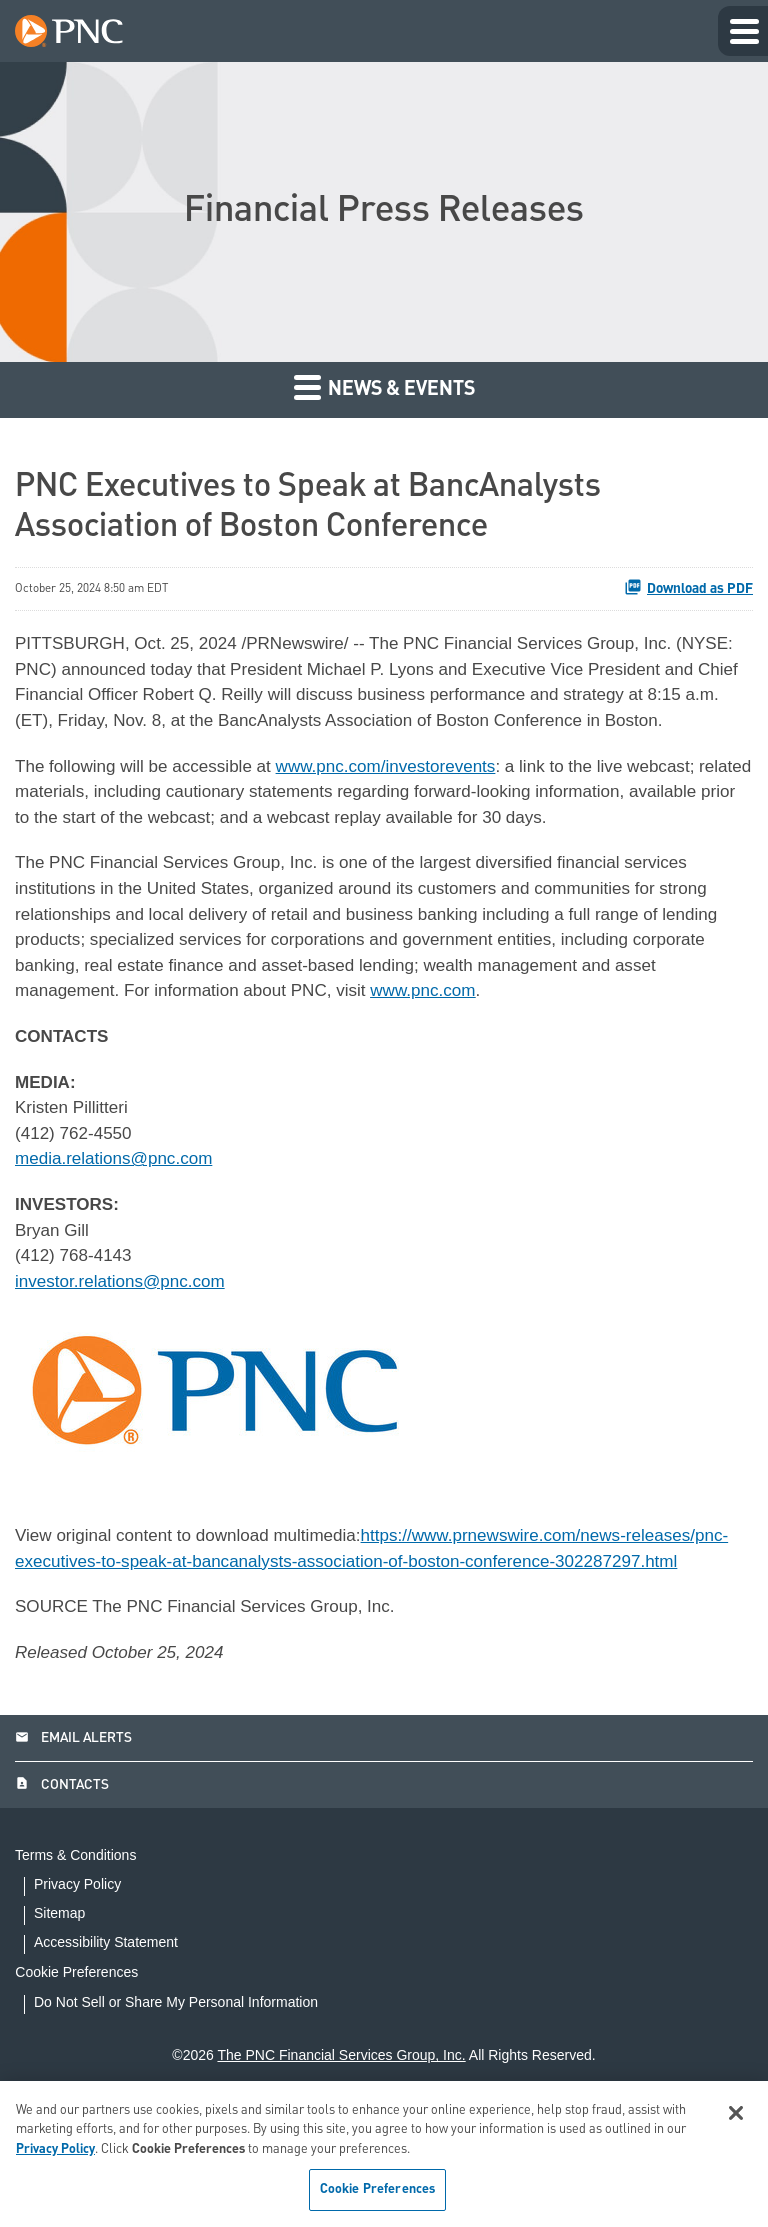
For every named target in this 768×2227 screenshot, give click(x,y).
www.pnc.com (493, 1035)
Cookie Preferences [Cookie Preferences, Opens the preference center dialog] (377, 2189)
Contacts (62, 1879)
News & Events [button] (384, 386)
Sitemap (59, 2007)
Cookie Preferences (95, 2066)
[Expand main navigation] (743, 31)
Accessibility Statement (106, 2036)
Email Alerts (73, 1831)
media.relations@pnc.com (119, 1210)
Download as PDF (688, 587)
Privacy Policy (77, 1978)
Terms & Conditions (75, 1949)
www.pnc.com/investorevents (406, 799)
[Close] (736, 2113)
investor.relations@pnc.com (125, 1338)
